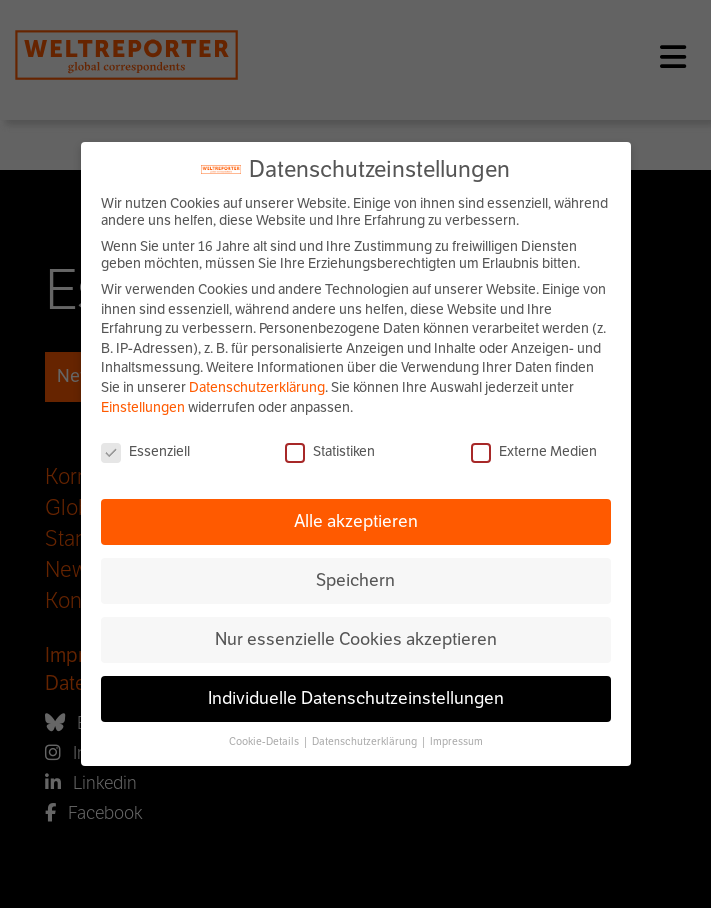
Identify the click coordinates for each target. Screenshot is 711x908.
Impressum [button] (456, 741)
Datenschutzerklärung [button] (365, 741)
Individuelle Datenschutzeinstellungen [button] (356, 698)
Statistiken (330, 451)
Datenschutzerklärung (257, 387)
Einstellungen (143, 407)
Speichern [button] (355, 580)
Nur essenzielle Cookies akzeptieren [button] (356, 639)
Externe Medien (534, 451)
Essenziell (145, 451)
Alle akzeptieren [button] (356, 521)
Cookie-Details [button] (265, 741)
